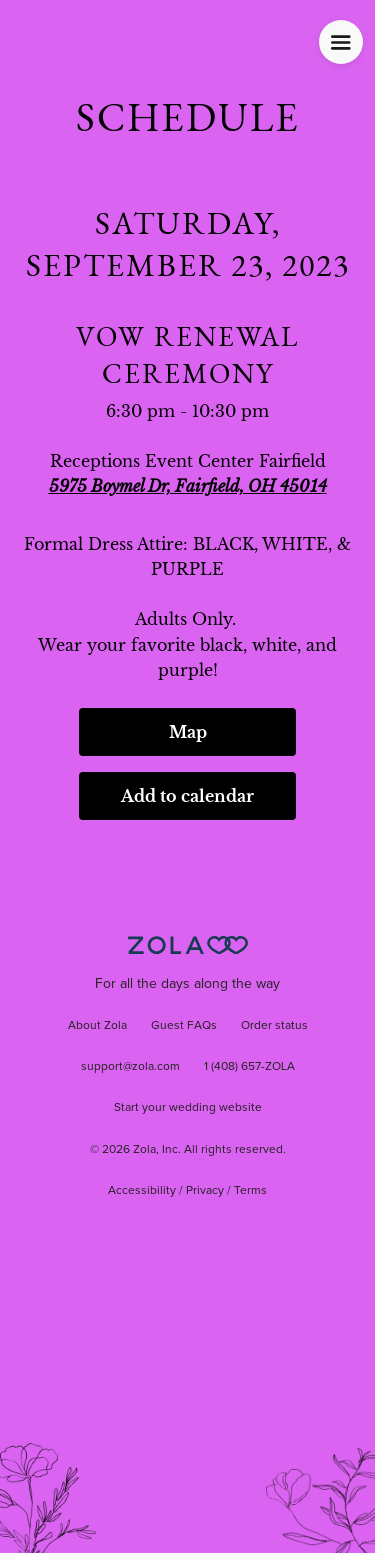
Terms (250, 1191)
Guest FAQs (184, 1026)
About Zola (97, 1026)
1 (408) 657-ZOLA (249, 1067)
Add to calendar (187, 796)
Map (188, 732)
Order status (274, 1026)
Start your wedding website (188, 1108)
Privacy (205, 1191)
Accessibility (142, 1191)
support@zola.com (130, 1067)
